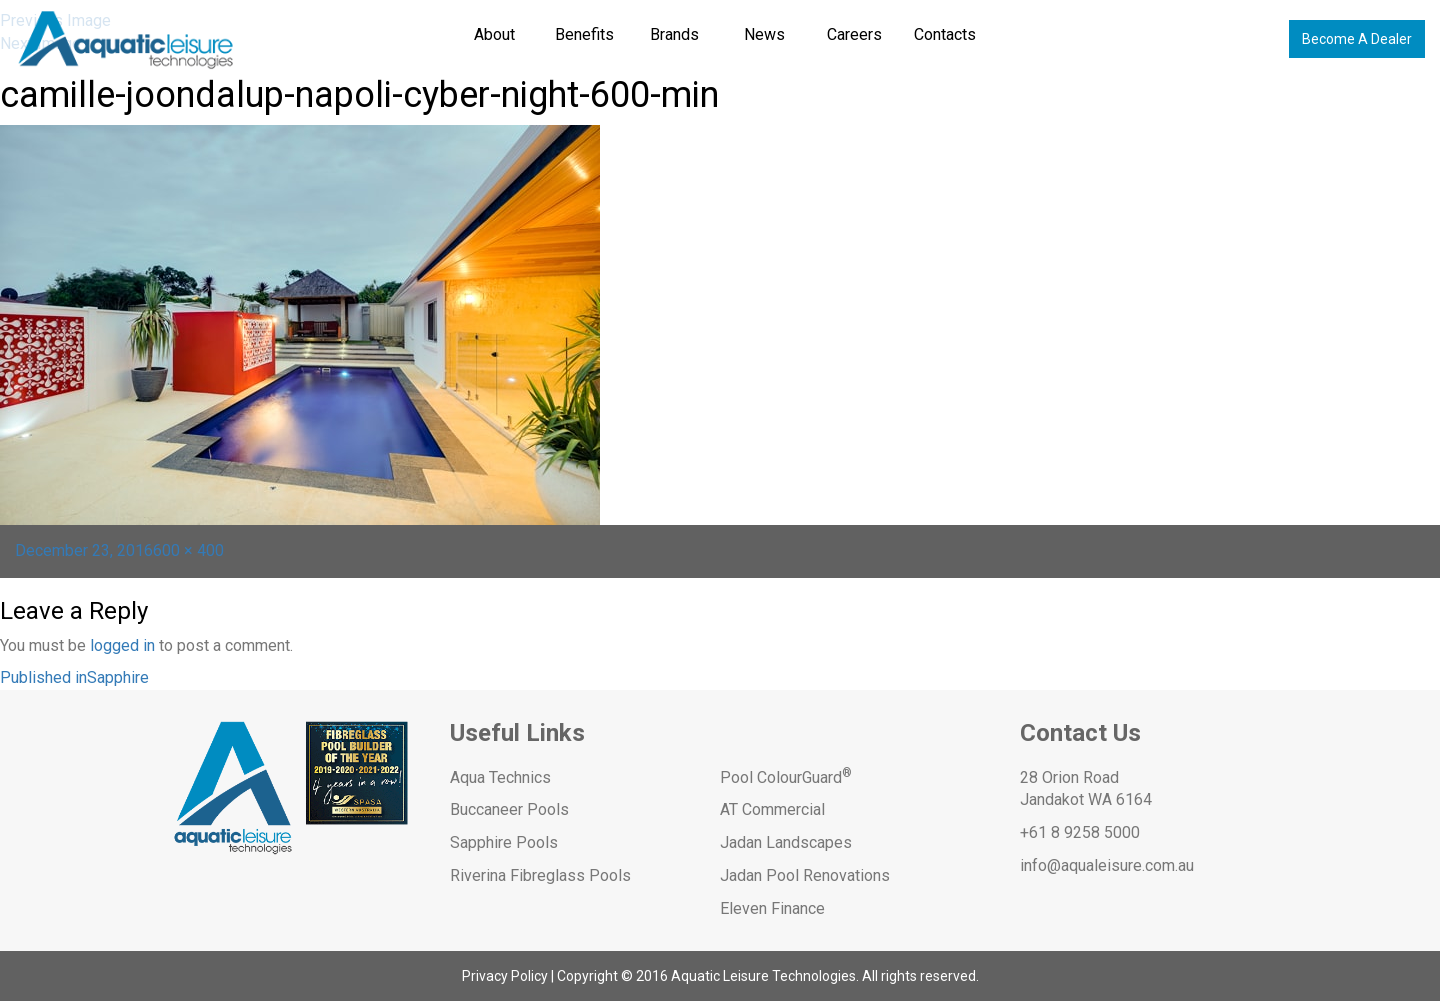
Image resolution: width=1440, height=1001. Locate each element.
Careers (854, 34)
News (764, 34)
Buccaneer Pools (509, 809)
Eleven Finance (772, 908)
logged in (122, 645)
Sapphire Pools (504, 842)
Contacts (945, 34)
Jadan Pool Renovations (805, 875)
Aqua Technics (500, 777)
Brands (674, 34)
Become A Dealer (1357, 39)
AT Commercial (772, 809)
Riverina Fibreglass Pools (540, 875)
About (494, 34)
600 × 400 (188, 550)
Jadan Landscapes (786, 842)
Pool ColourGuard (786, 777)
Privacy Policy (505, 976)
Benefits (584, 34)
